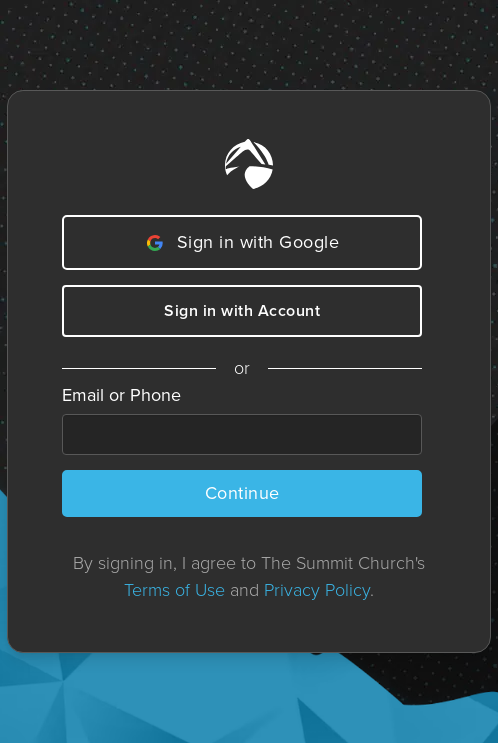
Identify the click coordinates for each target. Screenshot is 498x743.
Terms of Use (174, 590)
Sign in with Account (242, 310)
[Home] (249, 164)
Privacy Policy (317, 590)
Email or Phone (121, 395)
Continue (242, 493)
